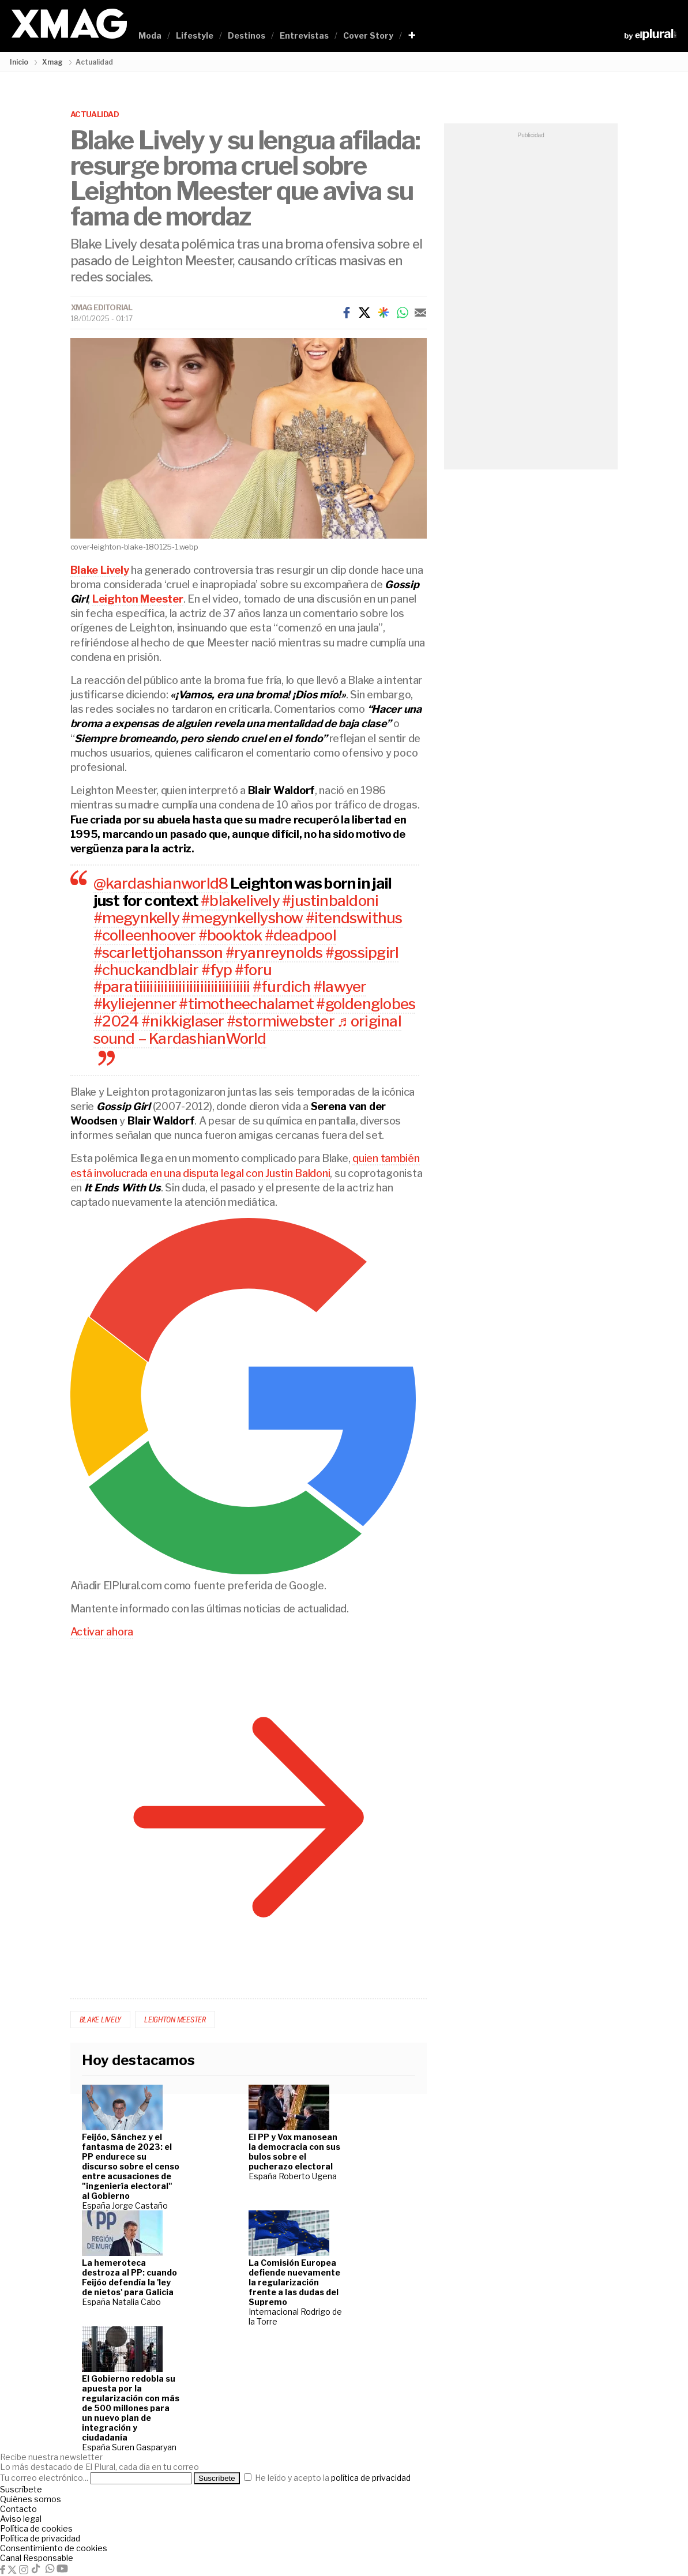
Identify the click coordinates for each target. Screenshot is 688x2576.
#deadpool (300, 935)
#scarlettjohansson (158, 952)
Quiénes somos (30, 2499)
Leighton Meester (175, 2019)
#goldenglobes (365, 1004)
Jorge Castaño (140, 2205)
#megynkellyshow (242, 918)
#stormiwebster (280, 1021)
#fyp (216, 970)
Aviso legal (21, 2519)
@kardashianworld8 (160, 883)
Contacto (18, 2509)
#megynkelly (136, 918)
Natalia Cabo (136, 2302)
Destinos (246, 35)
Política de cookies (36, 2528)
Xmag (52, 62)
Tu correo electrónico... (44, 2478)
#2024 (116, 1021)
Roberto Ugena (308, 2176)
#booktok (230, 935)
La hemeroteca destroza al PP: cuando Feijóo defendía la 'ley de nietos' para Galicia (129, 2277)
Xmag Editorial (102, 307)
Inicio (19, 62)
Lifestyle (194, 35)
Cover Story (368, 35)
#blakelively (240, 900)
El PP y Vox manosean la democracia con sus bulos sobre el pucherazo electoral (294, 2151)
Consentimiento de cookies (53, 2548)
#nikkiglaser (182, 1021)
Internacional (274, 2311)
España (97, 2205)
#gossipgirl (361, 952)
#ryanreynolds (274, 952)
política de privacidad (371, 2478)
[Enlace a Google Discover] (383, 312)
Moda (149, 35)
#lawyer (340, 986)
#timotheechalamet (246, 1004)
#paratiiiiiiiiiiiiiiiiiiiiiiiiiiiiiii (171, 986)
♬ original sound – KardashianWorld (247, 1029)
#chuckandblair (146, 970)
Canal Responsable (36, 2558)
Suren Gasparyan (144, 2447)
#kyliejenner (135, 1004)
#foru (253, 970)
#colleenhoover (144, 935)
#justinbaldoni (330, 900)
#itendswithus (354, 918)
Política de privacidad (40, 2538)
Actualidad (94, 114)
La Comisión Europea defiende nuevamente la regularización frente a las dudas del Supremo (294, 2282)
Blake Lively (101, 2019)
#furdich (282, 986)
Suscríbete (21, 2489)
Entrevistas (304, 35)
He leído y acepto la (327, 2478)
